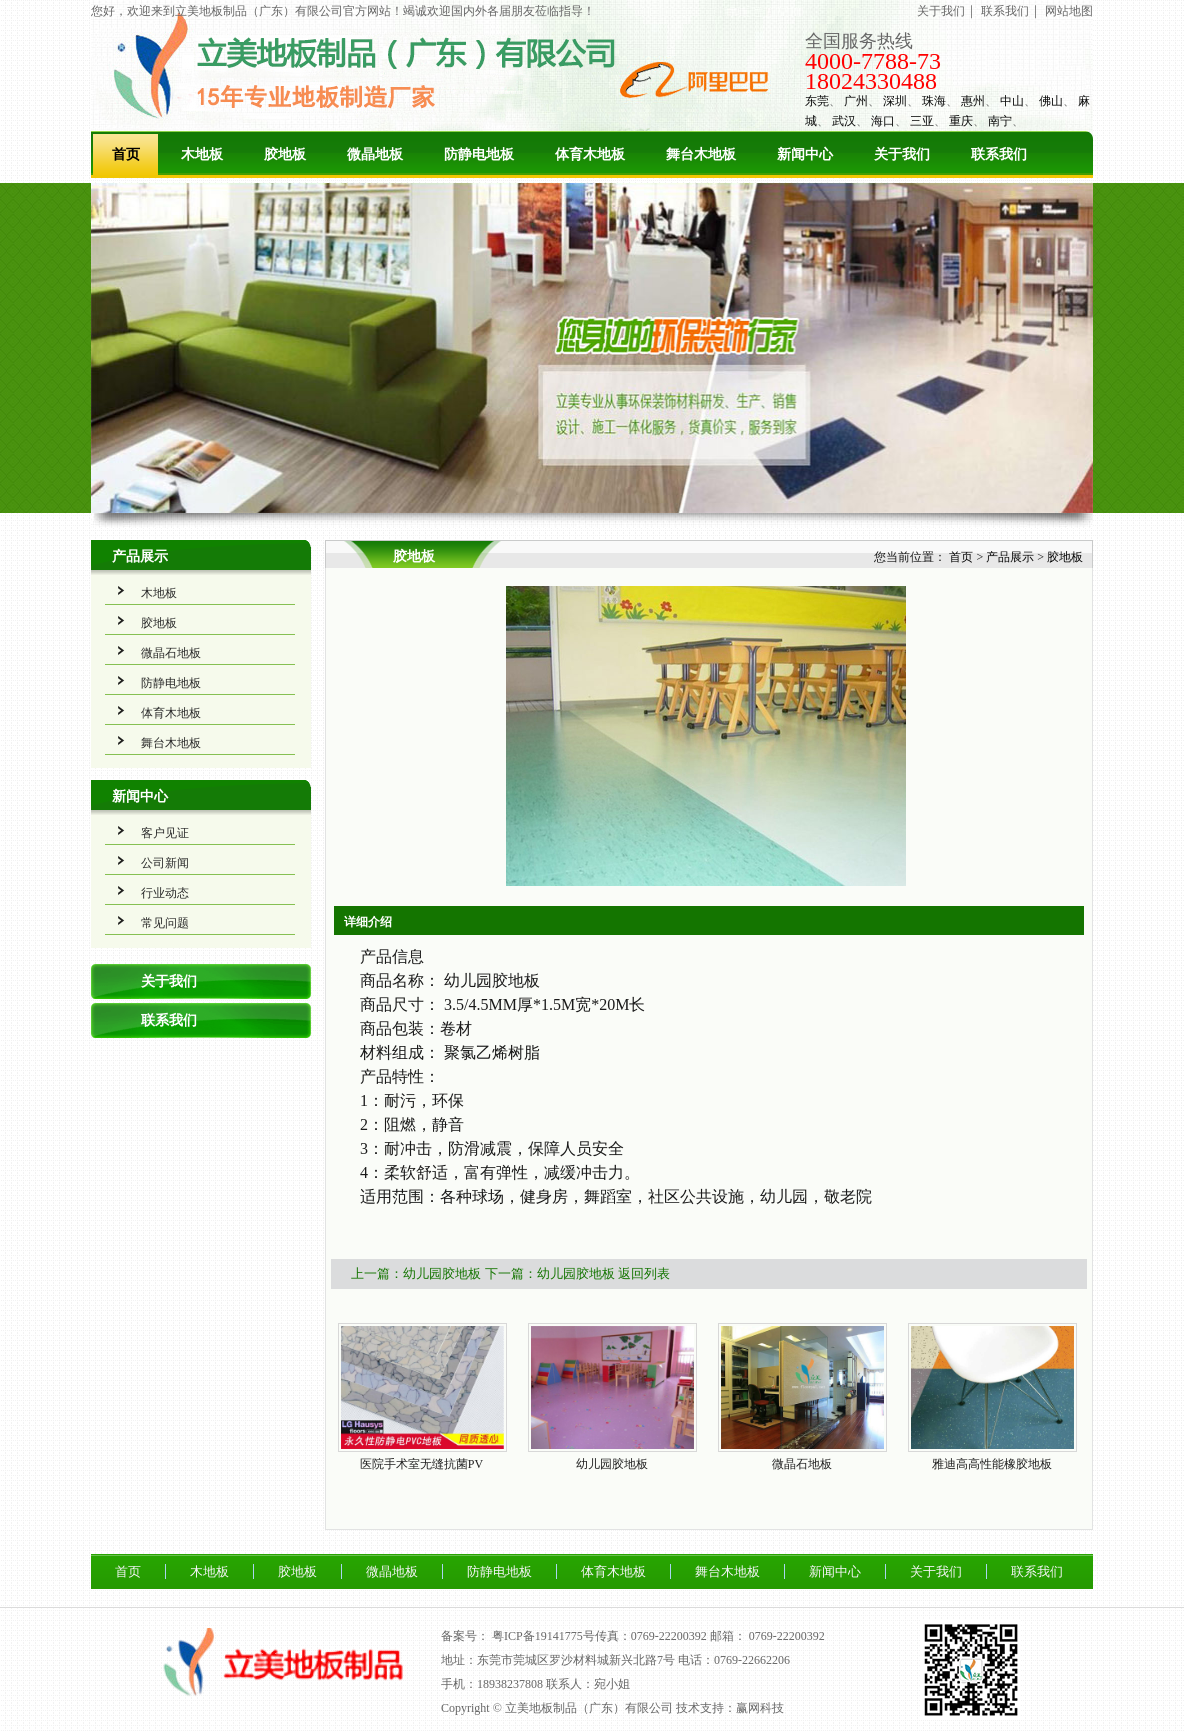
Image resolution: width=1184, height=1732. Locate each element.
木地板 (202, 154)
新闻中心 (805, 154)
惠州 (973, 101)
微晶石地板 (171, 653)
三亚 (922, 121)
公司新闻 (165, 863)
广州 (856, 101)
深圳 (895, 101)
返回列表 (644, 1273)
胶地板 (285, 154)
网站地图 (1069, 11)
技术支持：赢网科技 (730, 1708)
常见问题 (165, 923)
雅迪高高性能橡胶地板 (992, 1464)
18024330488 (871, 81)
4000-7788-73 (873, 61)
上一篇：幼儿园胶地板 (416, 1273)
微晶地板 (375, 154)
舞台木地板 (701, 154)
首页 (126, 154)
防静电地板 (479, 154)
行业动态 (165, 893)
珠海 (934, 101)
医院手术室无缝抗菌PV (421, 1464)
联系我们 (1005, 11)
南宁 (1000, 121)
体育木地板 (590, 154)
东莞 (817, 101)
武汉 (844, 121)
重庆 (961, 121)
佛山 (1051, 101)
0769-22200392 (787, 1636)
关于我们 (941, 11)
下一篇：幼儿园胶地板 (550, 1273)
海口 (883, 121)
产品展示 (140, 556)
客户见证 (165, 833)
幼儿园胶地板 (612, 1464)
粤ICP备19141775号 (543, 1636)
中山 (1012, 101)
